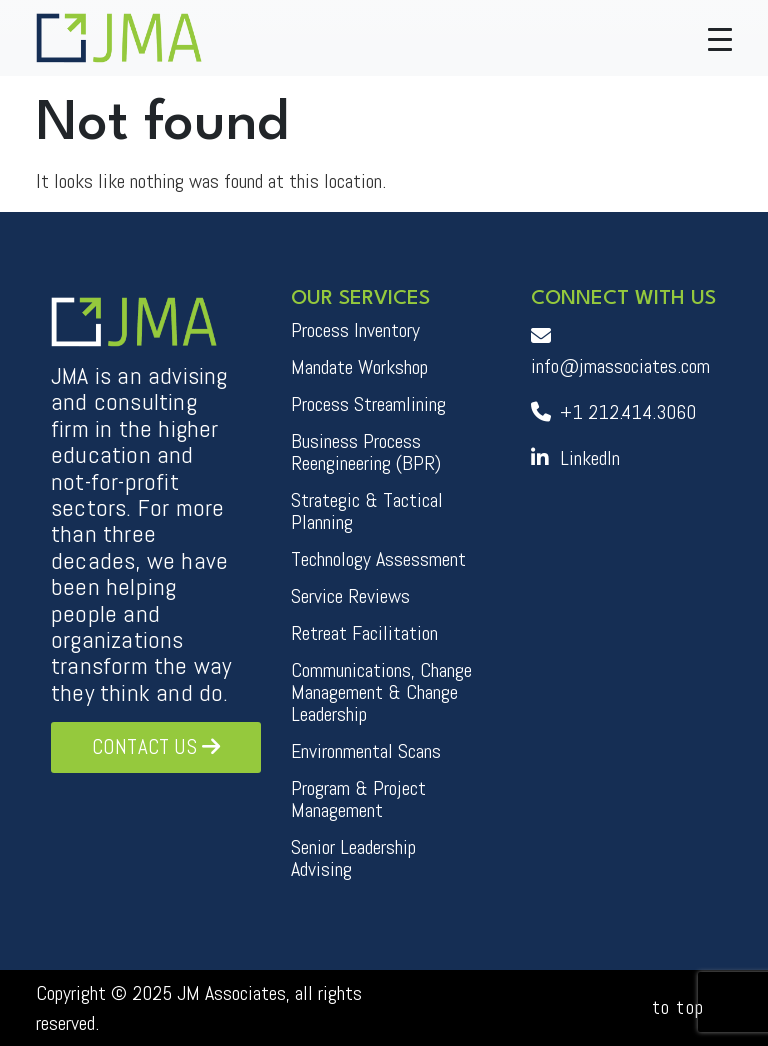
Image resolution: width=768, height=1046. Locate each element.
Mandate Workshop (359, 367)
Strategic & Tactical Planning (367, 511)
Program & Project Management (358, 799)
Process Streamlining (368, 404)
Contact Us (156, 747)
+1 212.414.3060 (613, 412)
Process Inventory (355, 330)
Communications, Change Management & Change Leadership (381, 692)
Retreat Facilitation (364, 633)
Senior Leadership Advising (353, 858)
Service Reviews (350, 596)
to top (678, 1007)
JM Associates (231, 993)
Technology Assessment (378, 559)
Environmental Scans (366, 751)
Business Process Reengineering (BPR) (366, 452)
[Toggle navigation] (720, 38)
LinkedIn (575, 458)
